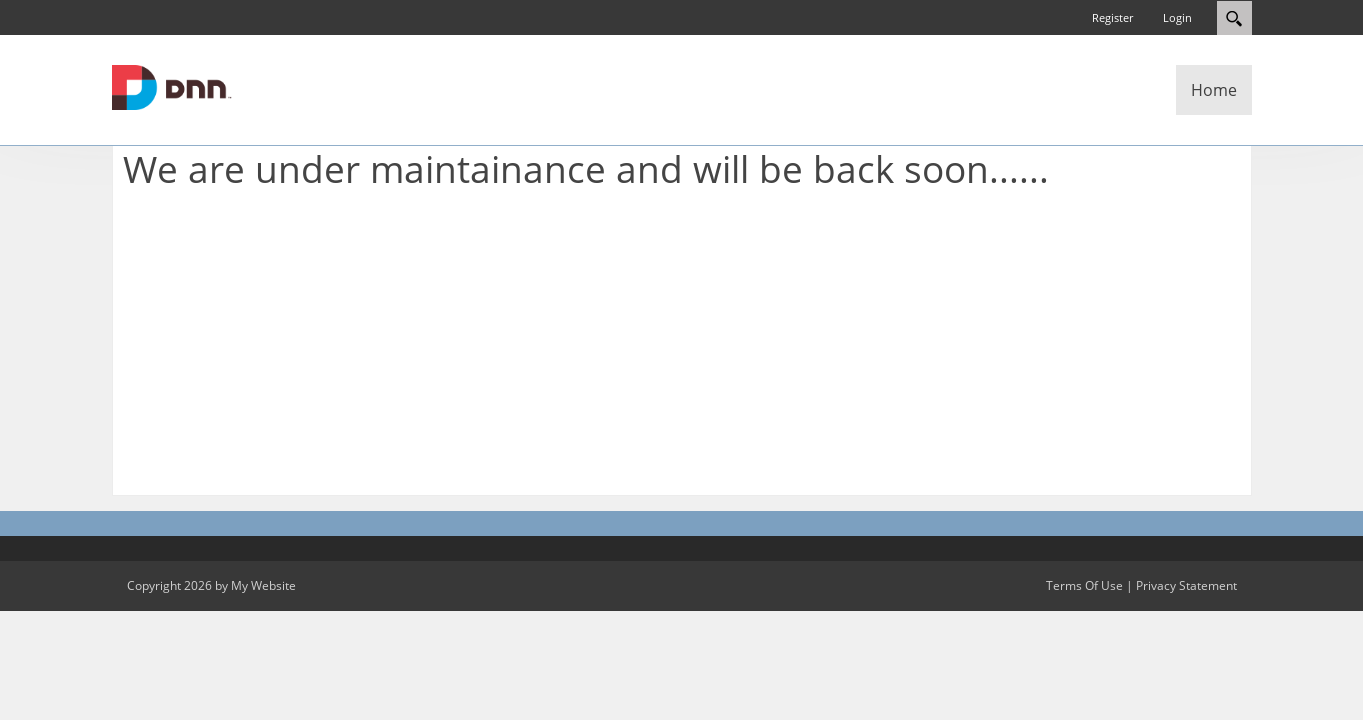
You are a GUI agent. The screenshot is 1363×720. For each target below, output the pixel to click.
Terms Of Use (1084, 585)
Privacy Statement (1186, 585)
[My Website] (172, 86)
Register (1112, 17)
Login (1177, 17)
